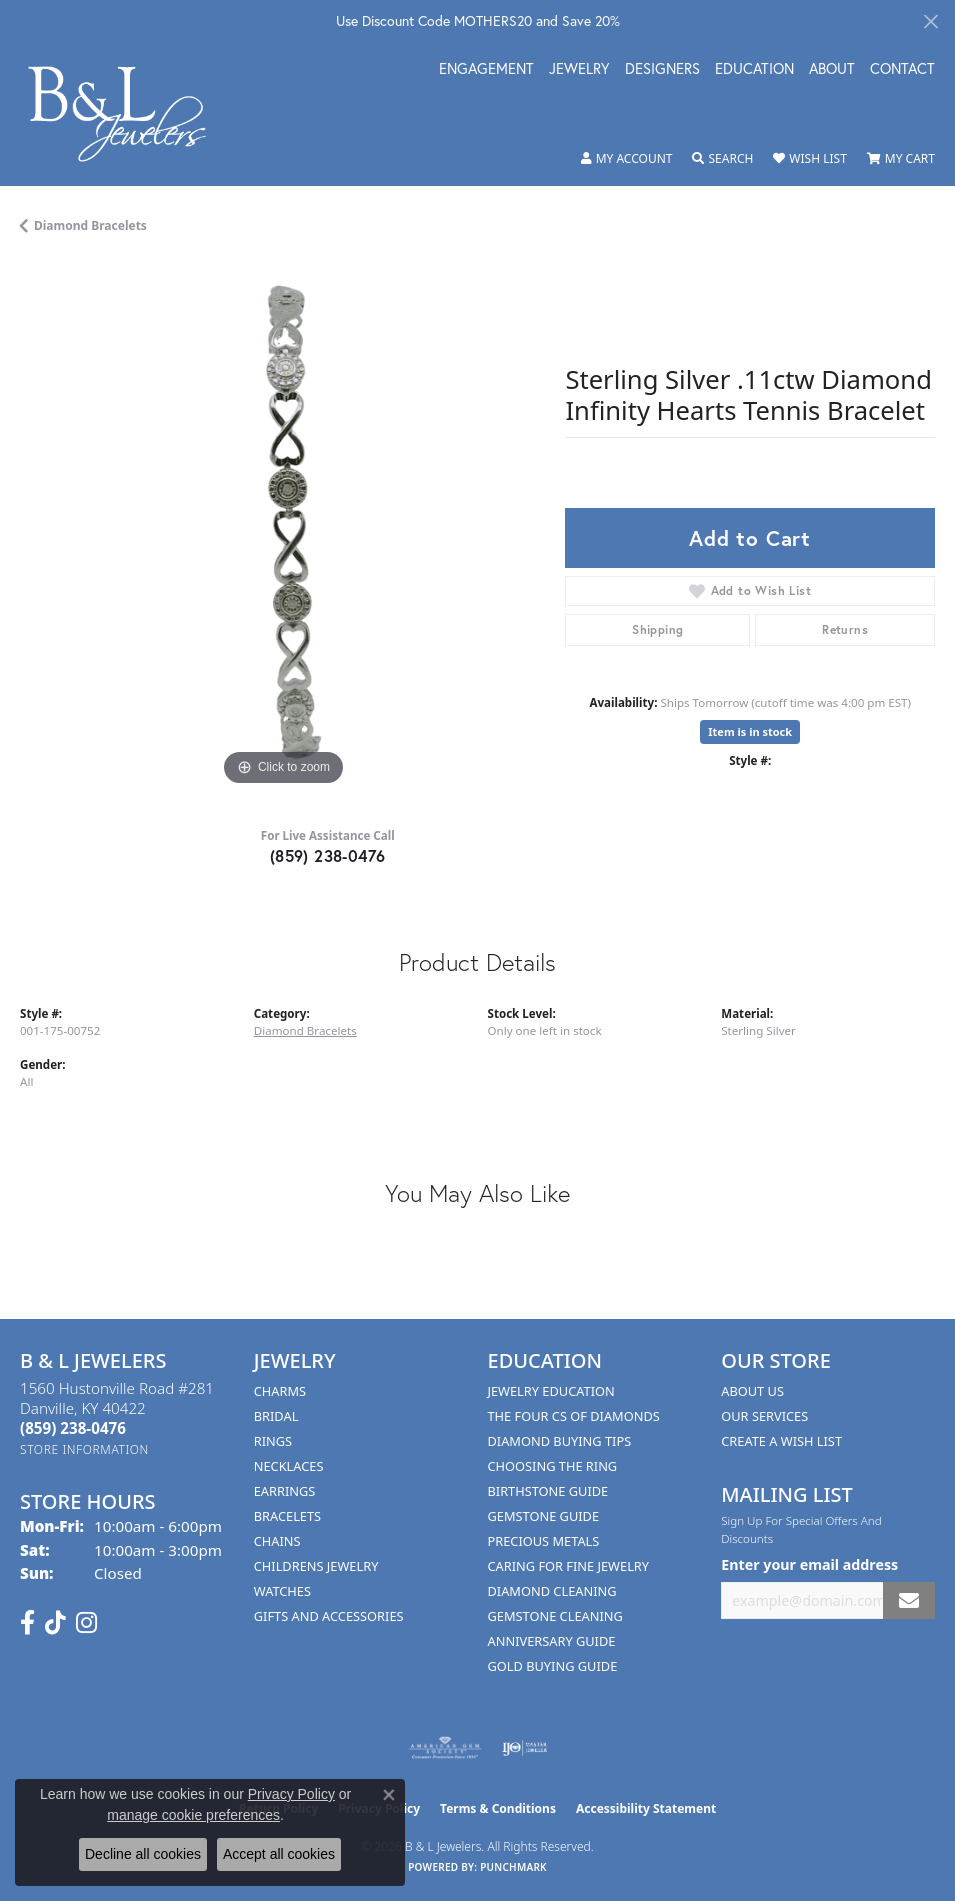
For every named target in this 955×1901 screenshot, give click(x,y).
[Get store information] (84, 1449)
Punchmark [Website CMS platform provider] (513, 1867)
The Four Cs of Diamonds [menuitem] (574, 1416)
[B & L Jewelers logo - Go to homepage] (127, 114)
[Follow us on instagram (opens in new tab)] (86, 1623)
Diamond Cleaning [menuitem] (552, 1591)
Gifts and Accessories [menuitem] (329, 1616)
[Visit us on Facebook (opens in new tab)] (27, 1623)
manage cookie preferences (193, 1815)
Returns (845, 629)
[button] (627, 159)
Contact (902, 70)
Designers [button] (662, 70)
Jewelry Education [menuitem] (551, 1391)
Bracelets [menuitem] (287, 1516)
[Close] (930, 21)
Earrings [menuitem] (285, 1491)
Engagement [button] (486, 70)
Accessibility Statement (646, 1808)
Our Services (764, 1416)
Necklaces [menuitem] (289, 1466)
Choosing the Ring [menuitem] (553, 1466)
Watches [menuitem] (282, 1591)
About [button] (832, 70)
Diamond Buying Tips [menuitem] (560, 1441)
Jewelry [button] (579, 70)
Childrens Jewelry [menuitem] (316, 1566)
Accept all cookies (279, 1854)
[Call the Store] (73, 1428)
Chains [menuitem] (277, 1541)
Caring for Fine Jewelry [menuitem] (569, 1566)
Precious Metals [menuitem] (544, 1541)
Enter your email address (809, 1564)
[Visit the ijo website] (524, 1748)
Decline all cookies (143, 1854)
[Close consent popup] (389, 1795)
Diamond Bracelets (90, 225)
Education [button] (754, 70)
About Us (752, 1391)
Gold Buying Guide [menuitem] (553, 1666)
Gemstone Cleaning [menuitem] (555, 1616)
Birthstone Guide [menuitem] (548, 1491)
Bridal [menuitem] (276, 1416)
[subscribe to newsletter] (909, 1600)
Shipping (657, 629)
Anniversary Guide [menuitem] (552, 1641)
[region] (282, 527)
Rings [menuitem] (273, 1441)
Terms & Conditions (498, 1808)
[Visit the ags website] (445, 1748)
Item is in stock (750, 731)
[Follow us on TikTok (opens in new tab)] (55, 1623)
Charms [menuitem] (280, 1391)
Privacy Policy (291, 1794)
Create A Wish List (781, 1441)
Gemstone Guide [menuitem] (544, 1516)
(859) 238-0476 (328, 855)
